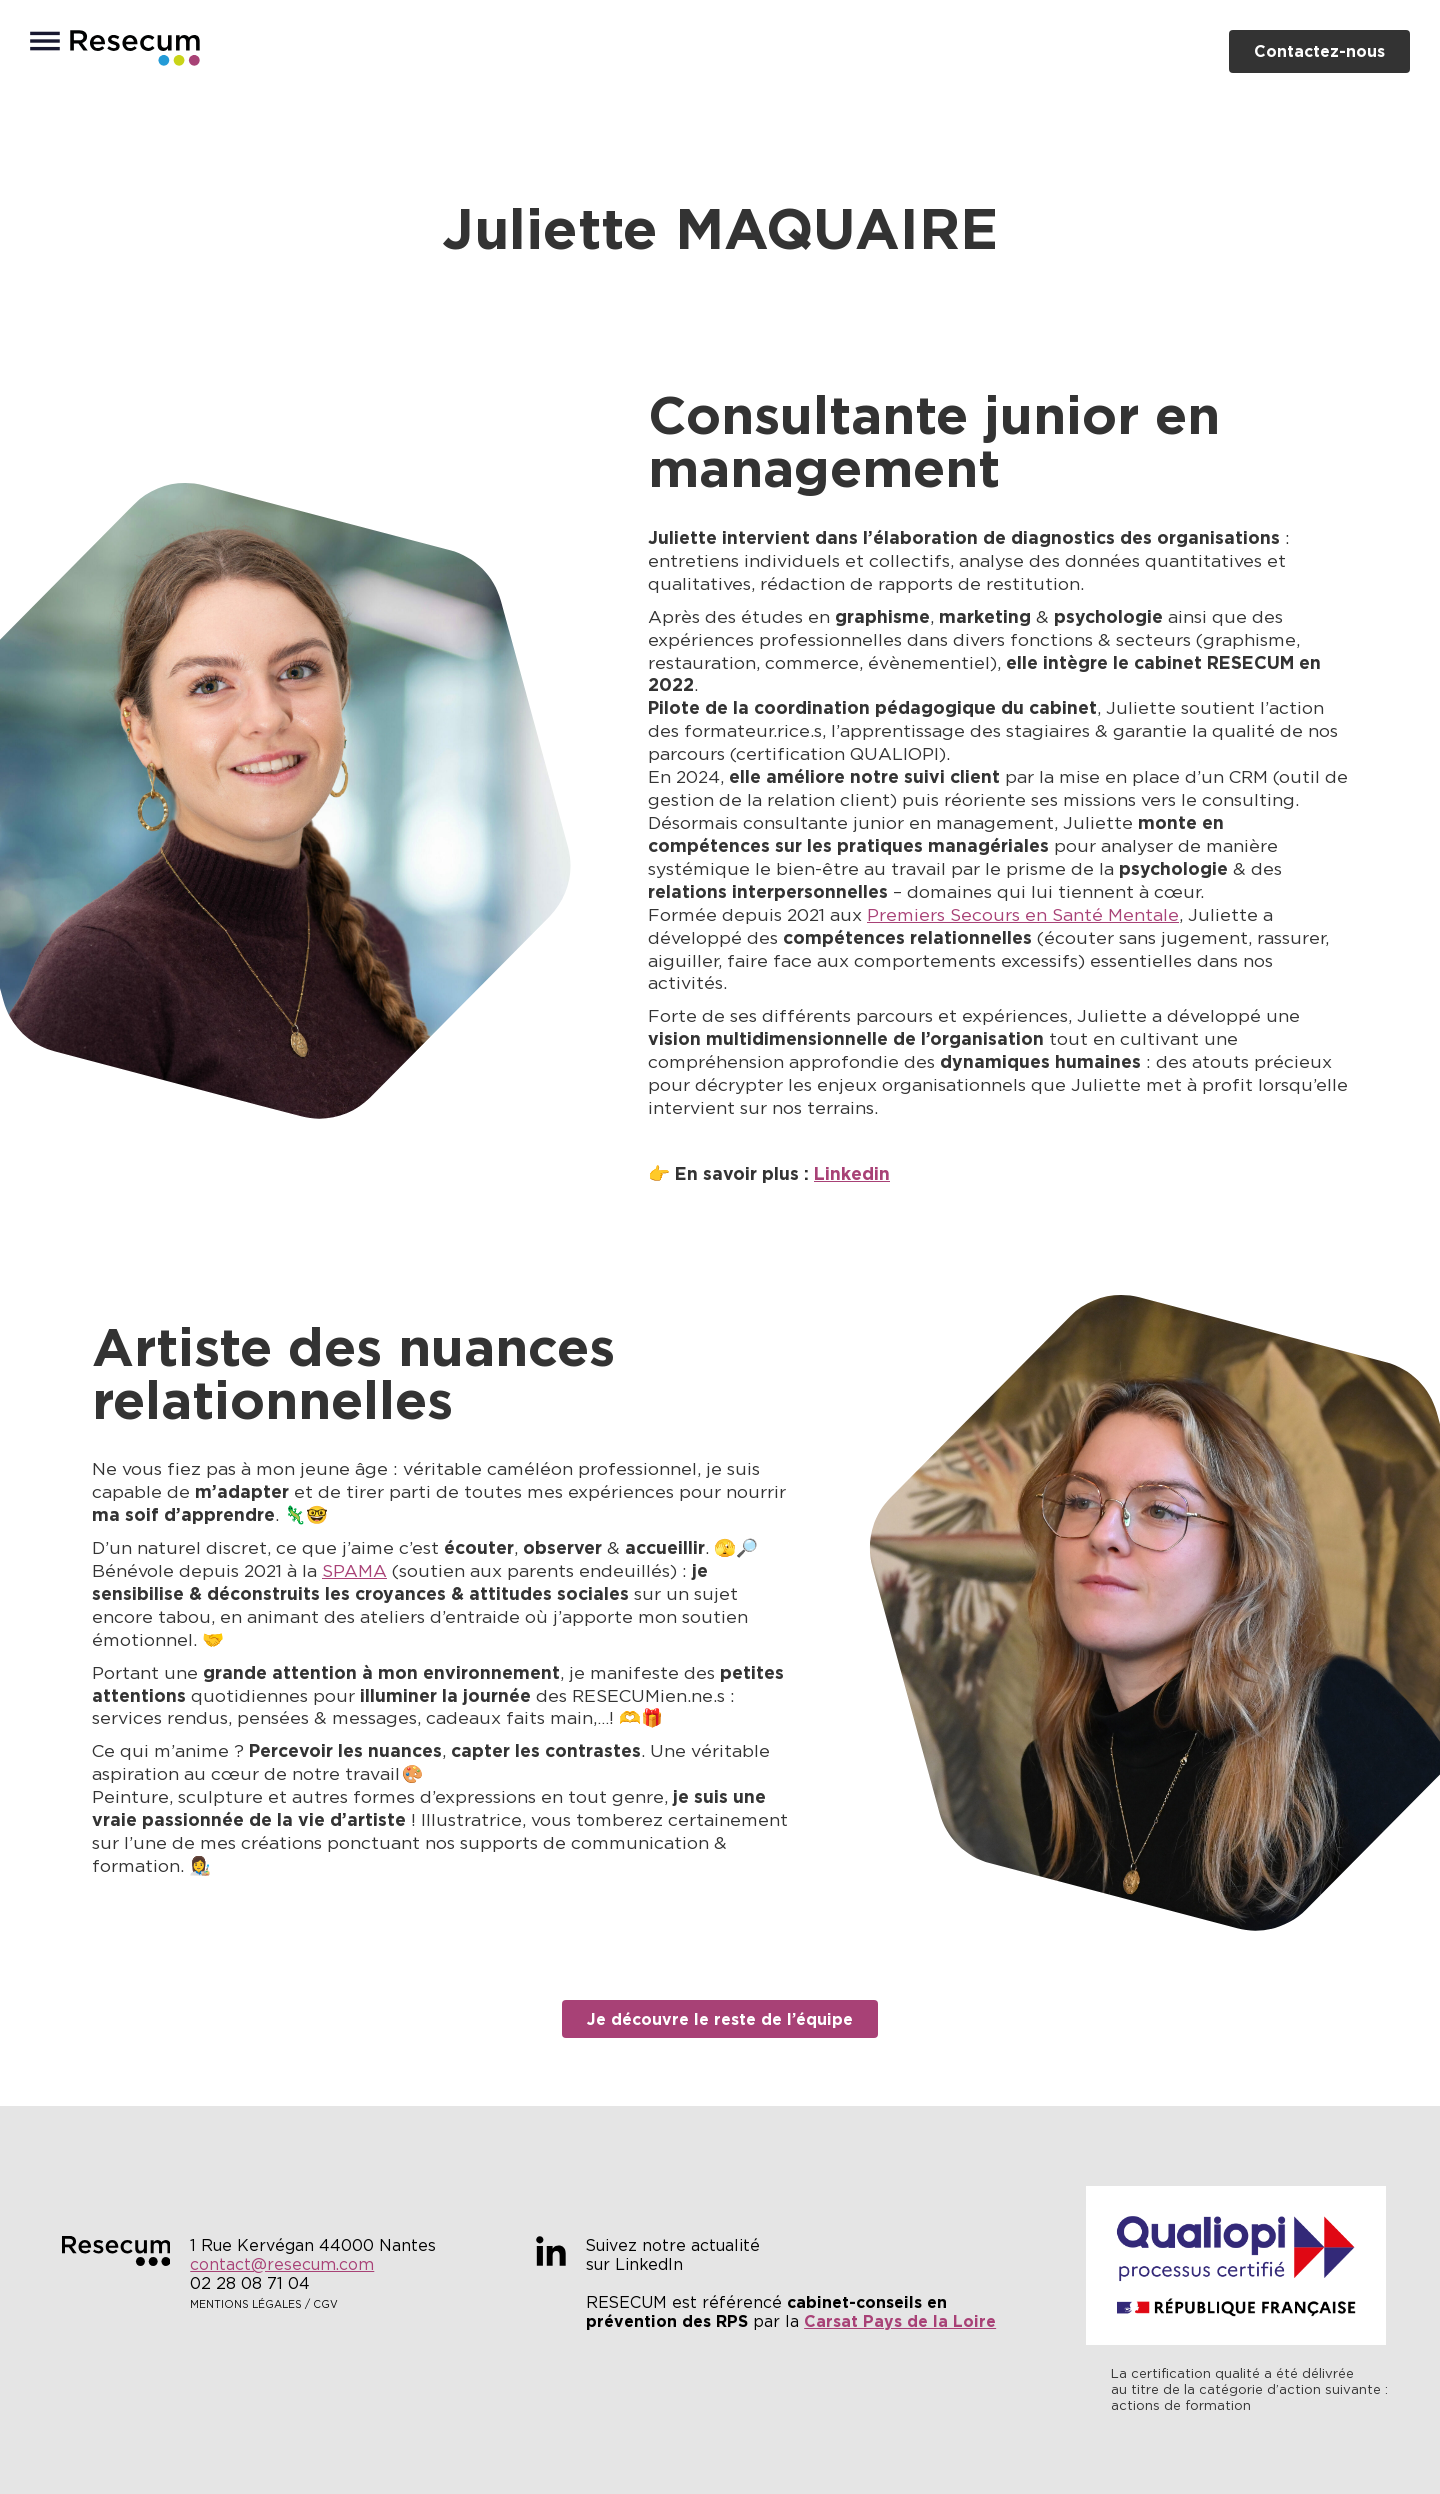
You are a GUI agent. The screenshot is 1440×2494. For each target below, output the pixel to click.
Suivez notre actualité (673, 2245)
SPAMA (354, 1571)
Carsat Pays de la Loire (900, 2321)
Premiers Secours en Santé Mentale (1023, 915)
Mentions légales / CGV (264, 2304)
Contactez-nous (1319, 51)
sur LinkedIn (634, 2264)
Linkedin (852, 1174)
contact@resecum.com (282, 2264)
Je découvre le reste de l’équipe (720, 2019)
